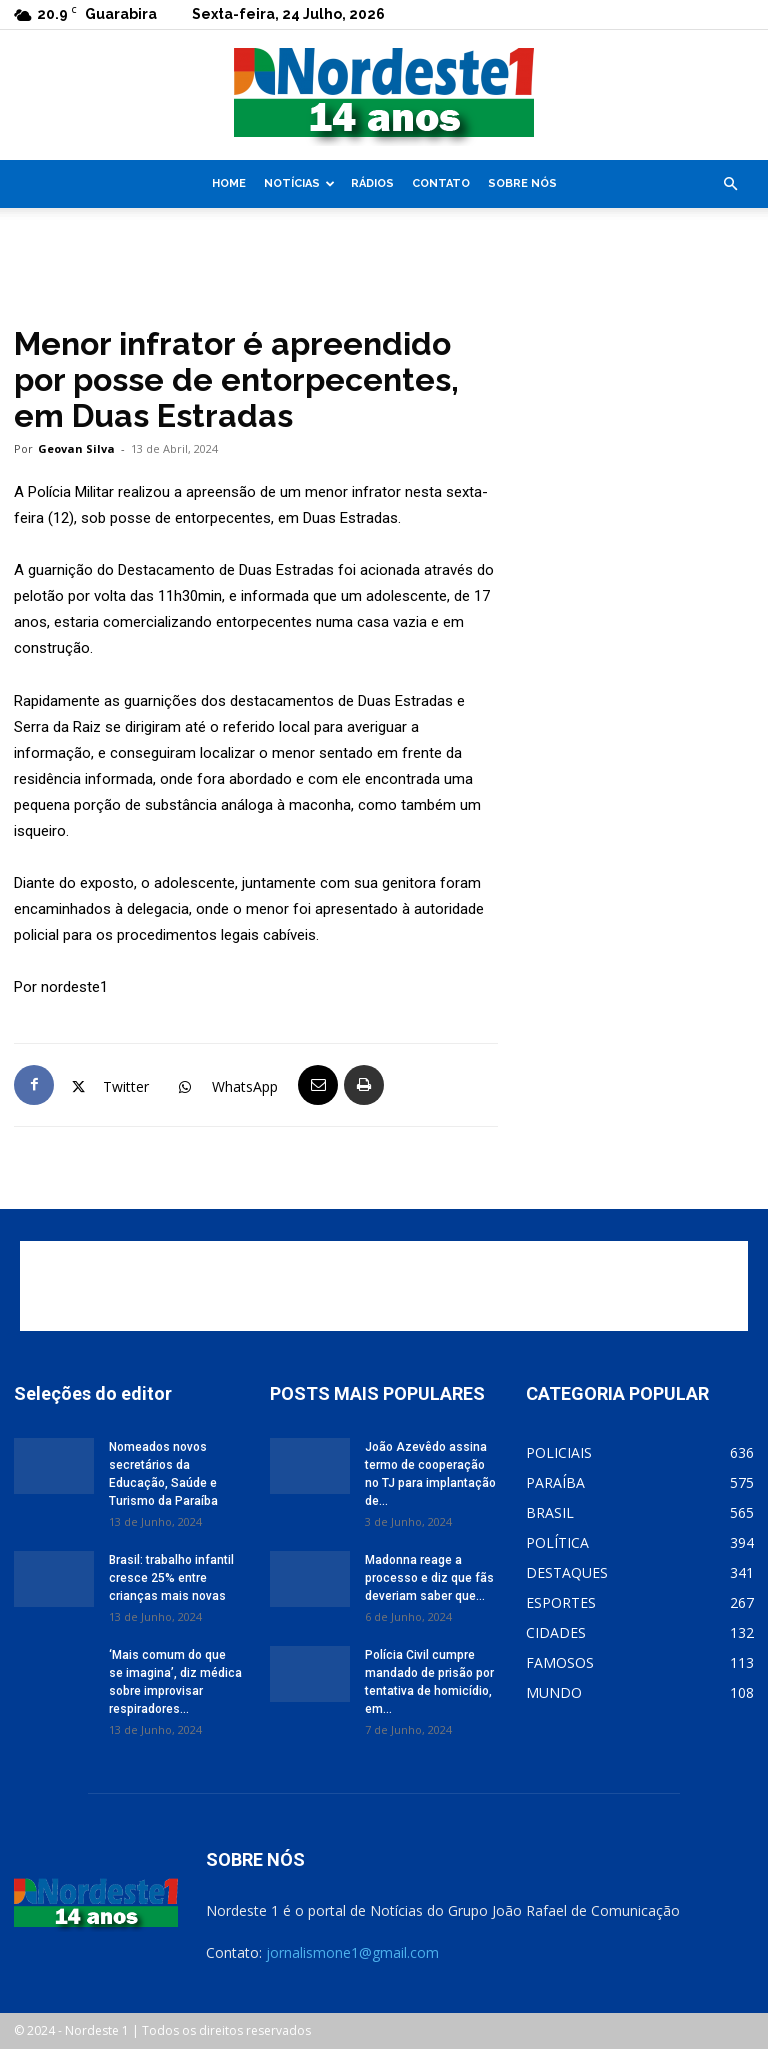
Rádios (372, 183)
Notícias (299, 183)
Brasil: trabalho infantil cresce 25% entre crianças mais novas (171, 1578)
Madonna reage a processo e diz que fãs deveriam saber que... (429, 1578)
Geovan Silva (76, 448)
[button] (730, 184)
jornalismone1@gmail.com (352, 1952)
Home (229, 183)
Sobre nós (522, 183)
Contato (441, 183)
